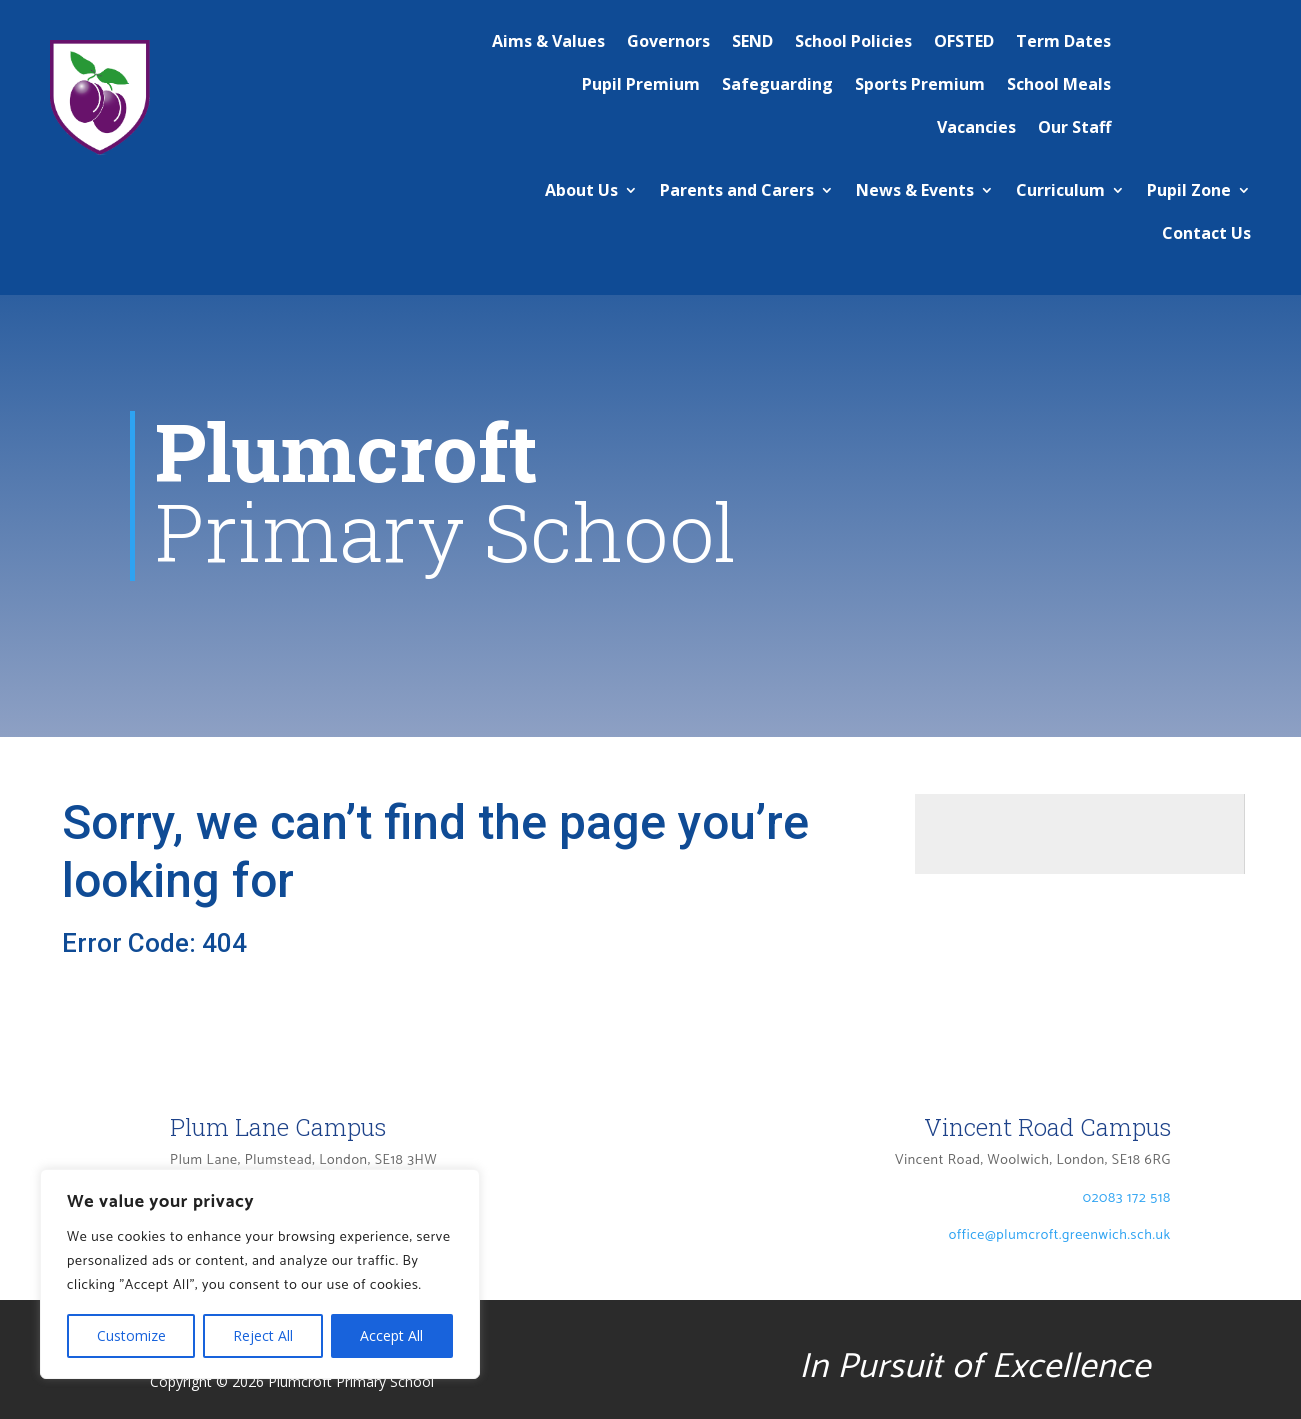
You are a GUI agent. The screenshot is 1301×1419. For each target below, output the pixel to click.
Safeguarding (777, 84)
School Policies (853, 41)
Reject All (263, 1335)
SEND (752, 41)
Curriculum (1060, 190)
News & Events (915, 190)
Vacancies (976, 127)
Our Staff (1074, 127)
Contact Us (1206, 233)
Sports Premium (920, 84)
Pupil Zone (1189, 190)
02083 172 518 (1127, 1198)
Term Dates (1063, 41)
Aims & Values (548, 41)
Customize (131, 1335)
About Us (581, 190)
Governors (668, 41)
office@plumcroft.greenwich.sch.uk (1060, 1235)
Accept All (391, 1335)
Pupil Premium (641, 84)
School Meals (1059, 84)
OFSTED (964, 41)
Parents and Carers (737, 190)
